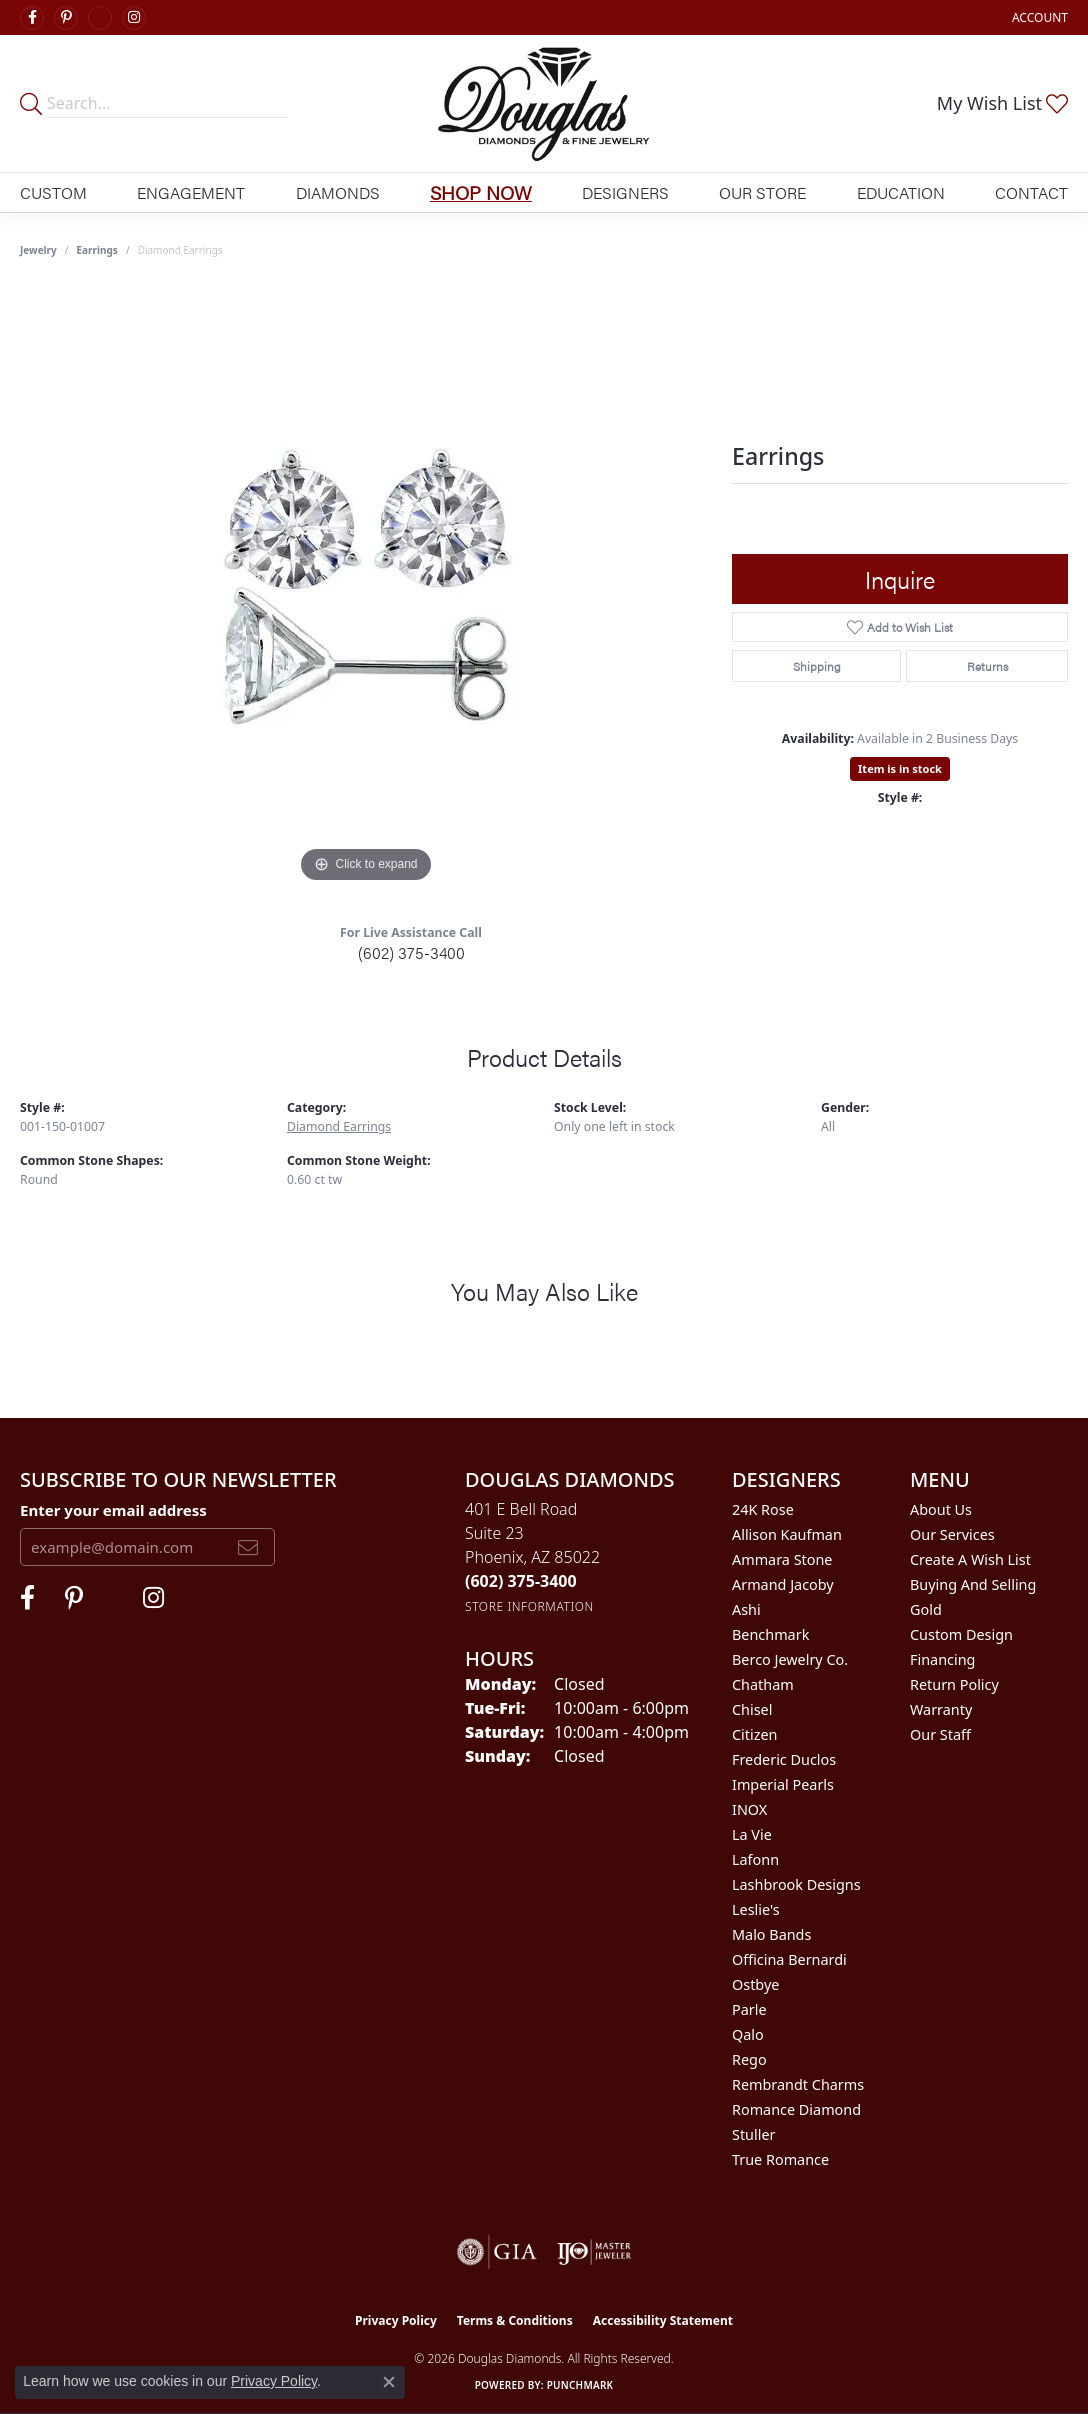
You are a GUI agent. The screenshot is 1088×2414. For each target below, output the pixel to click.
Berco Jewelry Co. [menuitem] (790, 1659)
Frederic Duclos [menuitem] (784, 1759)
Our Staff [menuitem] (940, 1734)
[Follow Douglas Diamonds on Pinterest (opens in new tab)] (66, 18)
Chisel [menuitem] (752, 1709)
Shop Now (481, 192)
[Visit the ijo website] (594, 2252)
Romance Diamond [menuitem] (796, 2109)
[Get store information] (529, 1606)
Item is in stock (900, 768)
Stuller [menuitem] (753, 2134)
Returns (987, 666)
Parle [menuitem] (749, 2009)
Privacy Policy (396, 2320)
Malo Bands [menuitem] (771, 1934)
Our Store (762, 192)
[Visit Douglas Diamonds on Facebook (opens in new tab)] (32, 18)
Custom (53, 192)
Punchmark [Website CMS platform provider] (580, 2385)
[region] (366, 588)
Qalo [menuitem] (748, 2034)
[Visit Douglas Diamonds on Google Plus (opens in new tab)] (100, 18)
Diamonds (338, 192)
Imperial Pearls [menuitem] (783, 1784)
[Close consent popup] (389, 2382)
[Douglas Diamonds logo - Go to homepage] (544, 103)
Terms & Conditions (515, 2320)
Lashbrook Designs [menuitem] (796, 1884)
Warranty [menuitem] (941, 1709)
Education (901, 192)
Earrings (97, 250)
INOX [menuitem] (749, 1809)
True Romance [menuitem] (780, 2159)
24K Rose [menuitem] (763, 1509)
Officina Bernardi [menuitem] (789, 1959)
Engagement (191, 192)
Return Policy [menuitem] (954, 1684)
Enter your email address (113, 1510)
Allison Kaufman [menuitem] (787, 1534)
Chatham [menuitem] (763, 1684)
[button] (1038, 17)
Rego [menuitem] (749, 2059)
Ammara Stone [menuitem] (782, 1559)
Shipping (817, 666)
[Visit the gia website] (497, 2252)
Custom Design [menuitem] (961, 1634)
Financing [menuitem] (942, 1659)
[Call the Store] (521, 1581)
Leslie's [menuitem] (756, 1909)
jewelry (38, 250)
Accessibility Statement (663, 2320)
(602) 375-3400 (411, 952)
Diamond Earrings (339, 1126)
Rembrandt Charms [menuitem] (798, 2084)
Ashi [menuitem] (746, 1609)
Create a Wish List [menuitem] (970, 1559)
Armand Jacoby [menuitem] (783, 1584)
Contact (1031, 192)
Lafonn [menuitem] (755, 1859)
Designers (625, 192)
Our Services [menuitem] (952, 1534)
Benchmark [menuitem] (770, 1634)
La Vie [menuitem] (752, 1834)
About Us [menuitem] (941, 1509)
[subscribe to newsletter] (248, 1547)
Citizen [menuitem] (755, 1734)
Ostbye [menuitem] (755, 1984)
